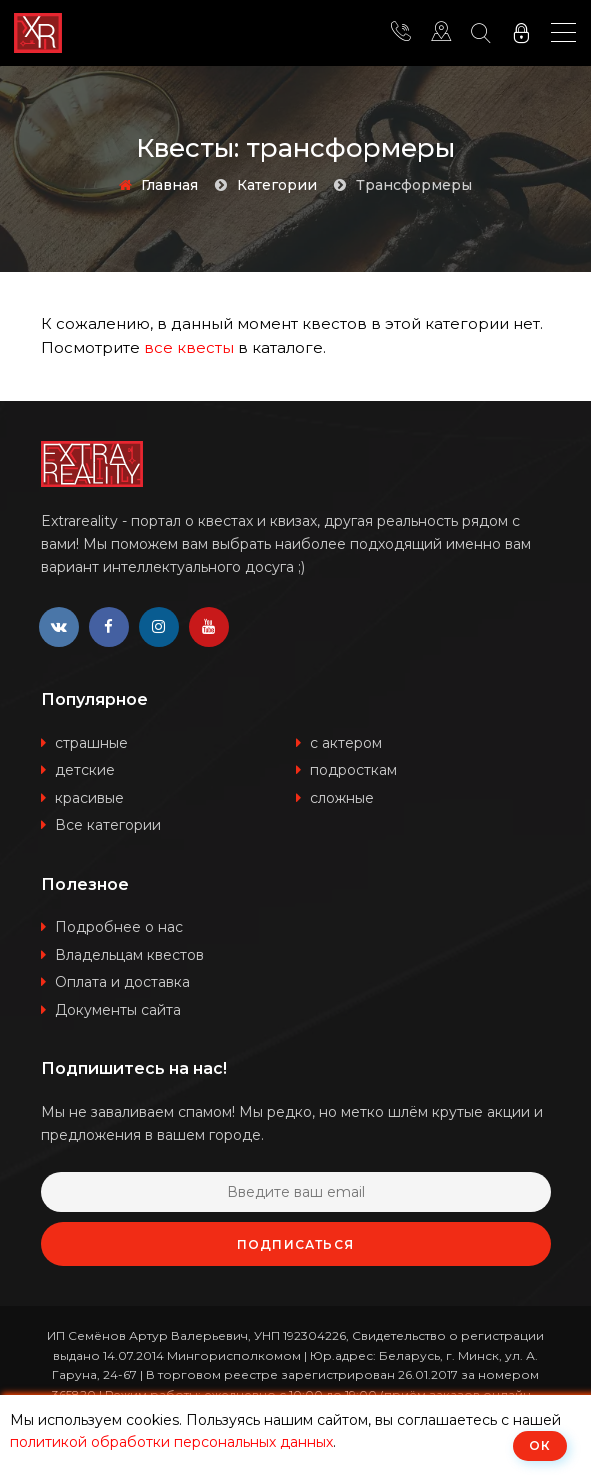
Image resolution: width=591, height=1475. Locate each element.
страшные (91, 743)
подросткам (353, 770)
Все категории (108, 825)
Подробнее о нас (119, 927)
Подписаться (295, 1244)
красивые (89, 798)
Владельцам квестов (129, 955)
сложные (342, 798)
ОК (540, 1445)
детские (85, 770)
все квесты (189, 347)
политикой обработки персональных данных (171, 1442)
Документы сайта (118, 1010)
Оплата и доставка (122, 982)
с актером (346, 743)
